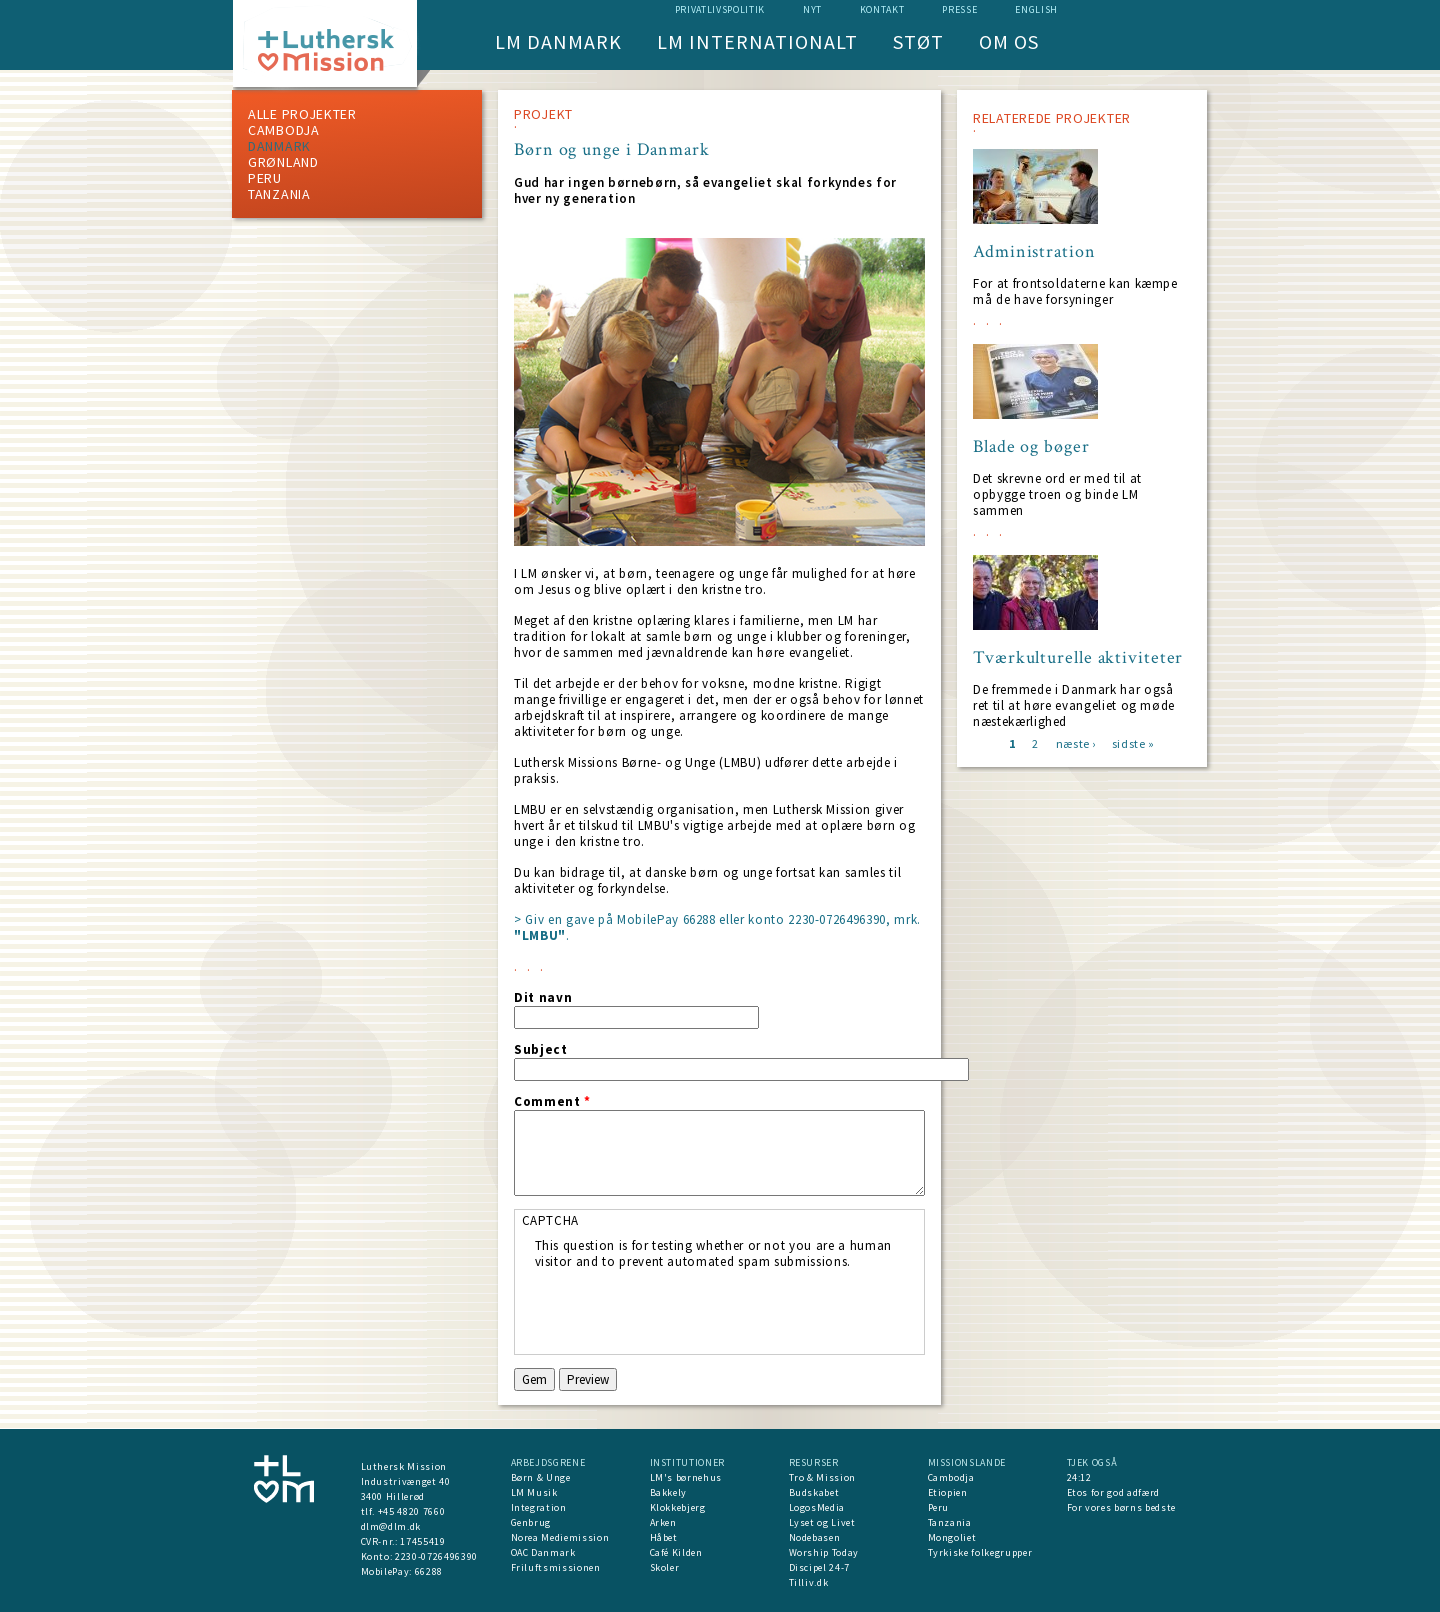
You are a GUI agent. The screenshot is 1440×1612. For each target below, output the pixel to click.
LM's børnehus (686, 1477)
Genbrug (531, 1522)
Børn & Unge (541, 1477)
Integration (539, 1507)
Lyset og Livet (822, 1522)
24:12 (1079, 1477)
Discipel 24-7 (819, 1567)
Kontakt (882, 9)
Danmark (279, 146)
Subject (541, 1050)
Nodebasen (815, 1537)
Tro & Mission (822, 1477)
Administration (1034, 252)
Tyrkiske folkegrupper (980, 1552)
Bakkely (669, 1492)
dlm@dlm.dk (391, 1526)
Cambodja (284, 130)
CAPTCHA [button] (551, 1220)
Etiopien (948, 1492)
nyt (812, 9)
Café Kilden (676, 1552)
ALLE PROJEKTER (302, 114)
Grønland (283, 162)
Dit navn (543, 998)
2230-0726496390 (436, 1556)
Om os (1009, 41)
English (1036, 9)
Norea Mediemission (560, 1537)
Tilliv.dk (809, 1582)
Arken (663, 1522)
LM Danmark (558, 41)
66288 (429, 1571)
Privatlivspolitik (720, 9)
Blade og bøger (1031, 447)
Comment (552, 1102)
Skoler (665, 1567)
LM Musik (534, 1492)
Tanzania (279, 194)
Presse (959, 9)
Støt (918, 41)
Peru (265, 178)
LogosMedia (817, 1507)
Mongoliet (952, 1537)
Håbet (664, 1537)
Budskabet (814, 1492)
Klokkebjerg (678, 1507)
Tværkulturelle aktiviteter (1078, 658)
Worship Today (824, 1552)
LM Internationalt (757, 41)
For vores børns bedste (1121, 1507)
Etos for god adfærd (1113, 1492)
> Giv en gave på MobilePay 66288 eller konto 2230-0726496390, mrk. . (717, 927)
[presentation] (687, 1309)
